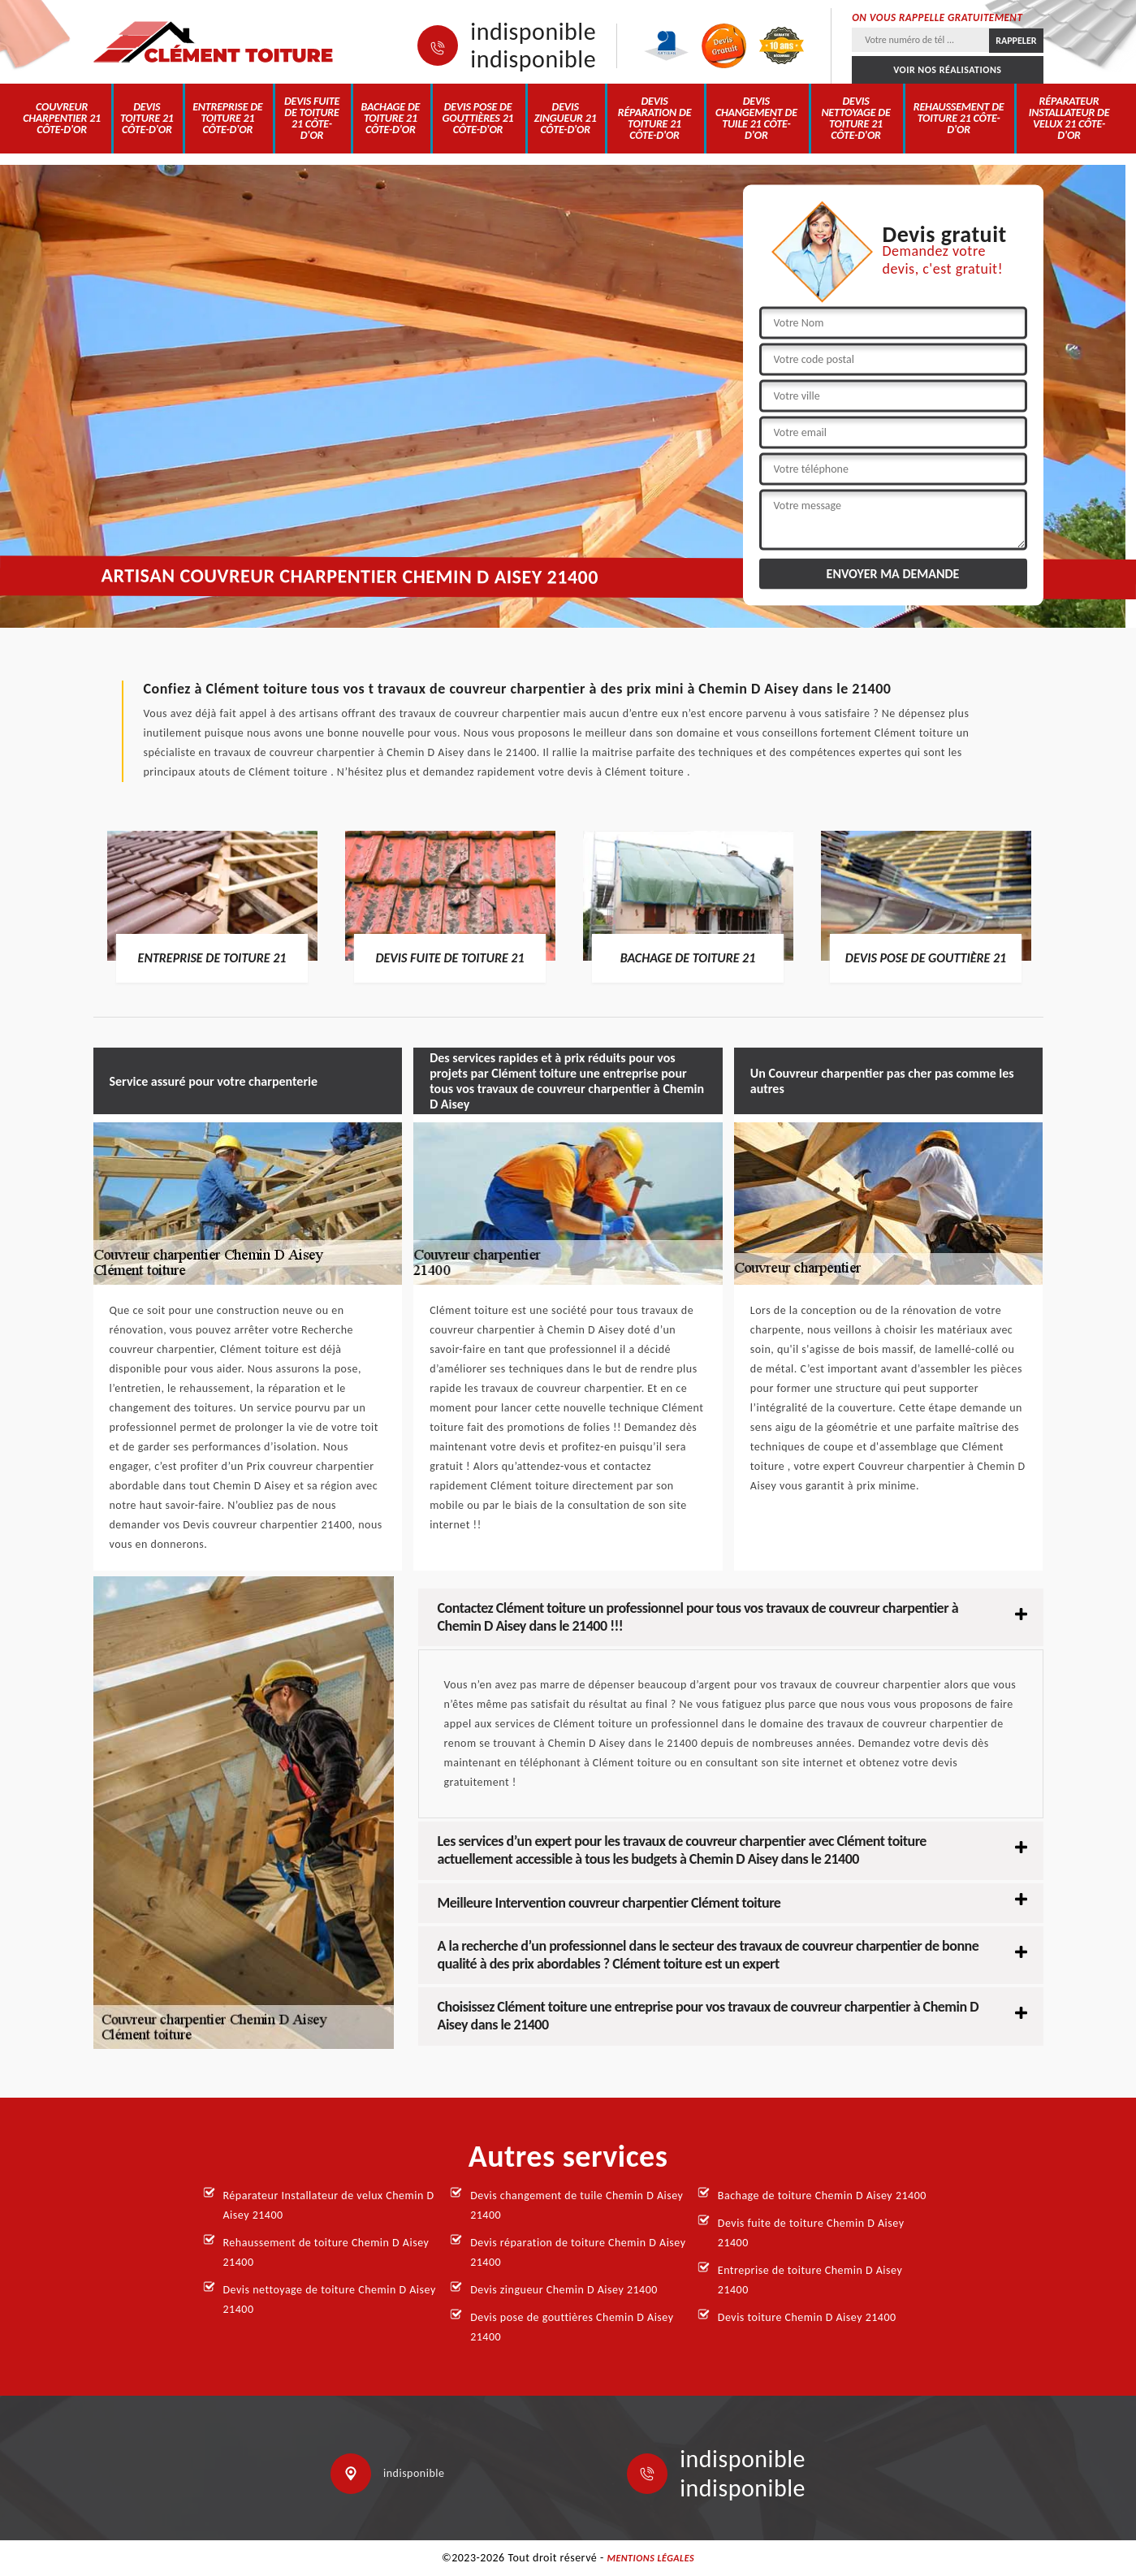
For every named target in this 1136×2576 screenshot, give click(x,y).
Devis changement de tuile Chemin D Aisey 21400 (576, 2205)
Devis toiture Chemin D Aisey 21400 (807, 2317)
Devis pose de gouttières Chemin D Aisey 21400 (571, 2327)
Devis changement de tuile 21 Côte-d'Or (756, 118)
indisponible (533, 31)
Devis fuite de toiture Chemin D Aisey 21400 (811, 2233)
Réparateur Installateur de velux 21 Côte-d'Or (1069, 118)
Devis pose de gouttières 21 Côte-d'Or (478, 118)
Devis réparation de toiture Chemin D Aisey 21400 (577, 2252)
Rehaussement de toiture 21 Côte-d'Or (959, 118)
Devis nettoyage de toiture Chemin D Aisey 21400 (329, 2299)
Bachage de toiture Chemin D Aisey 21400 (822, 2195)
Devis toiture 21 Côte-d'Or (147, 118)
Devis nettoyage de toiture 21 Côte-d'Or (855, 118)
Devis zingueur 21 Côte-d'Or (565, 118)
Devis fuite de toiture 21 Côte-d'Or (311, 118)
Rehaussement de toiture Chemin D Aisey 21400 (326, 2252)
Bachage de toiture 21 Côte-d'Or (390, 118)
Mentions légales (650, 2558)
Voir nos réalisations (947, 70)
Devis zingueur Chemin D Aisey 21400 (564, 2290)
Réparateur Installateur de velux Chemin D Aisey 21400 (328, 2205)
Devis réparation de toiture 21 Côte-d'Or (655, 118)
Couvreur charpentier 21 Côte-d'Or (62, 118)
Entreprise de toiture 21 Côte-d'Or (227, 118)
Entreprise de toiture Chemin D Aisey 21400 (810, 2280)
